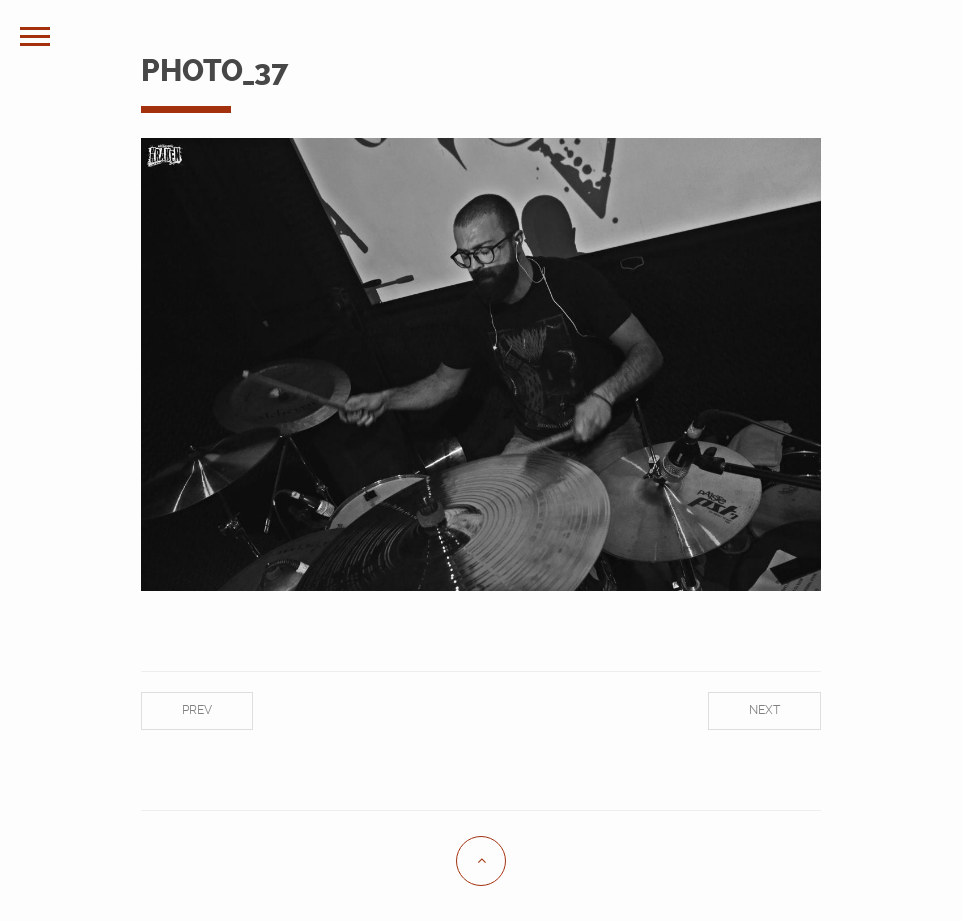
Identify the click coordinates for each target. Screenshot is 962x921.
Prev (197, 710)
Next (764, 710)
